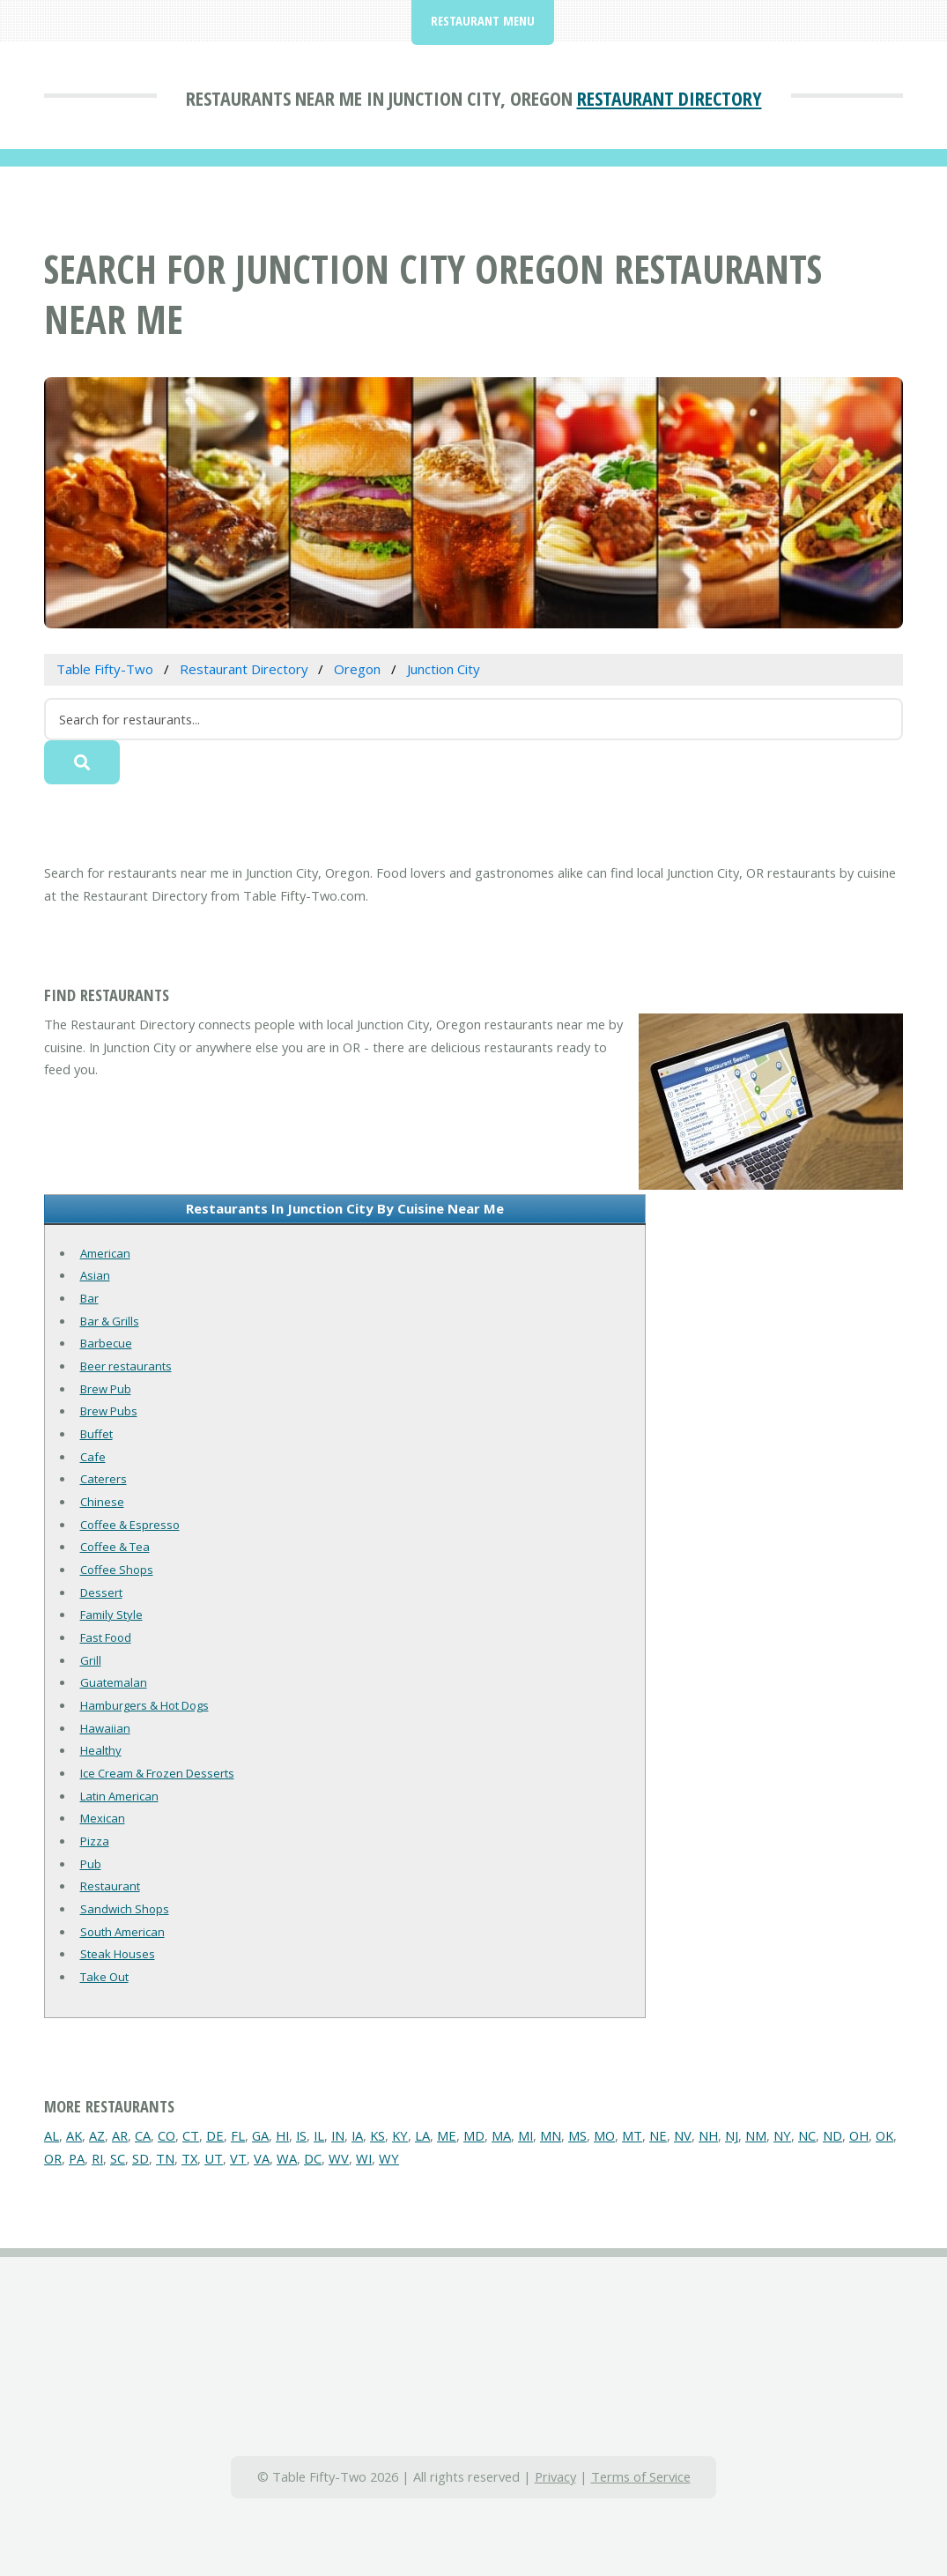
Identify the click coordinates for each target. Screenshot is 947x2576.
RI (97, 2158)
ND (832, 2135)
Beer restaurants (126, 1366)
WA (287, 2158)
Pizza (94, 1841)
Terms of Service (641, 2476)
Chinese (102, 1502)
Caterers (103, 1479)
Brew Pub (105, 1389)
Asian (95, 1275)
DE (215, 2135)
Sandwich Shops (124, 1909)
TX (189, 2158)
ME (446, 2135)
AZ (97, 2135)
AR (120, 2135)
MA (501, 2135)
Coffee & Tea (115, 1547)
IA (357, 2135)
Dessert (101, 1592)
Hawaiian (105, 1728)
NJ (731, 2135)
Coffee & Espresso (130, 1525)
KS (377, 2135)
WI (364, 2158)
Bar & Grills (109, 1321)
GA (260, 2135)
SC (117, 2158)
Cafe (93, 1457)
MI (525, 2135)
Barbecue (106, 1343)
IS (301, 2135)
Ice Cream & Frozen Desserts (157, 1773)
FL (238, 2135)
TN (165, 2158)
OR (53, 2158)
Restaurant (110, 1886)
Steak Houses (117, 1954)
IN (337, 2135)
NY (782, 2135)
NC (807, 2135)
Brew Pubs (108, 1411)
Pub (90, 1864)
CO (166, 2135)
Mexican (102, 1818)
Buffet (96, 1434)
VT (238, 2158)
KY (400, 2135)
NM (755, 2135)
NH (708, 2135)
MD (474, 2135)
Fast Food (105, 1637)
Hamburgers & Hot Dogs (144, 1705)
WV (339, 2158)
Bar (89, 1298)
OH (859, 2135)
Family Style (111, 1614)
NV (683, 2135)
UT (213, 2158)
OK (884, 2135)
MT (632, 2135)
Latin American (119, 1796)
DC (313, 2158)
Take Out (104, 1977)
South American (122, 1932)
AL (51, 2135)
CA (143, 2135)
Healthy (101, 1750)
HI (282, 2135)
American (105, 1253)
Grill (90, 1660)
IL (319, 2135)
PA (77, 2158)
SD (140, 2158)
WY (389, 2158)
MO (604, 2135)
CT (190, 2135)
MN (550, 2135)
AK (74, 2135)
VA (262, 2158)
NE (658, 2135)
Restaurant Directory (669, 98)
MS (577, 2135)
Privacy (555, 2476)
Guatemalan (113, 1682)
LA (422, 2135)
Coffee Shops (116, 1570)
